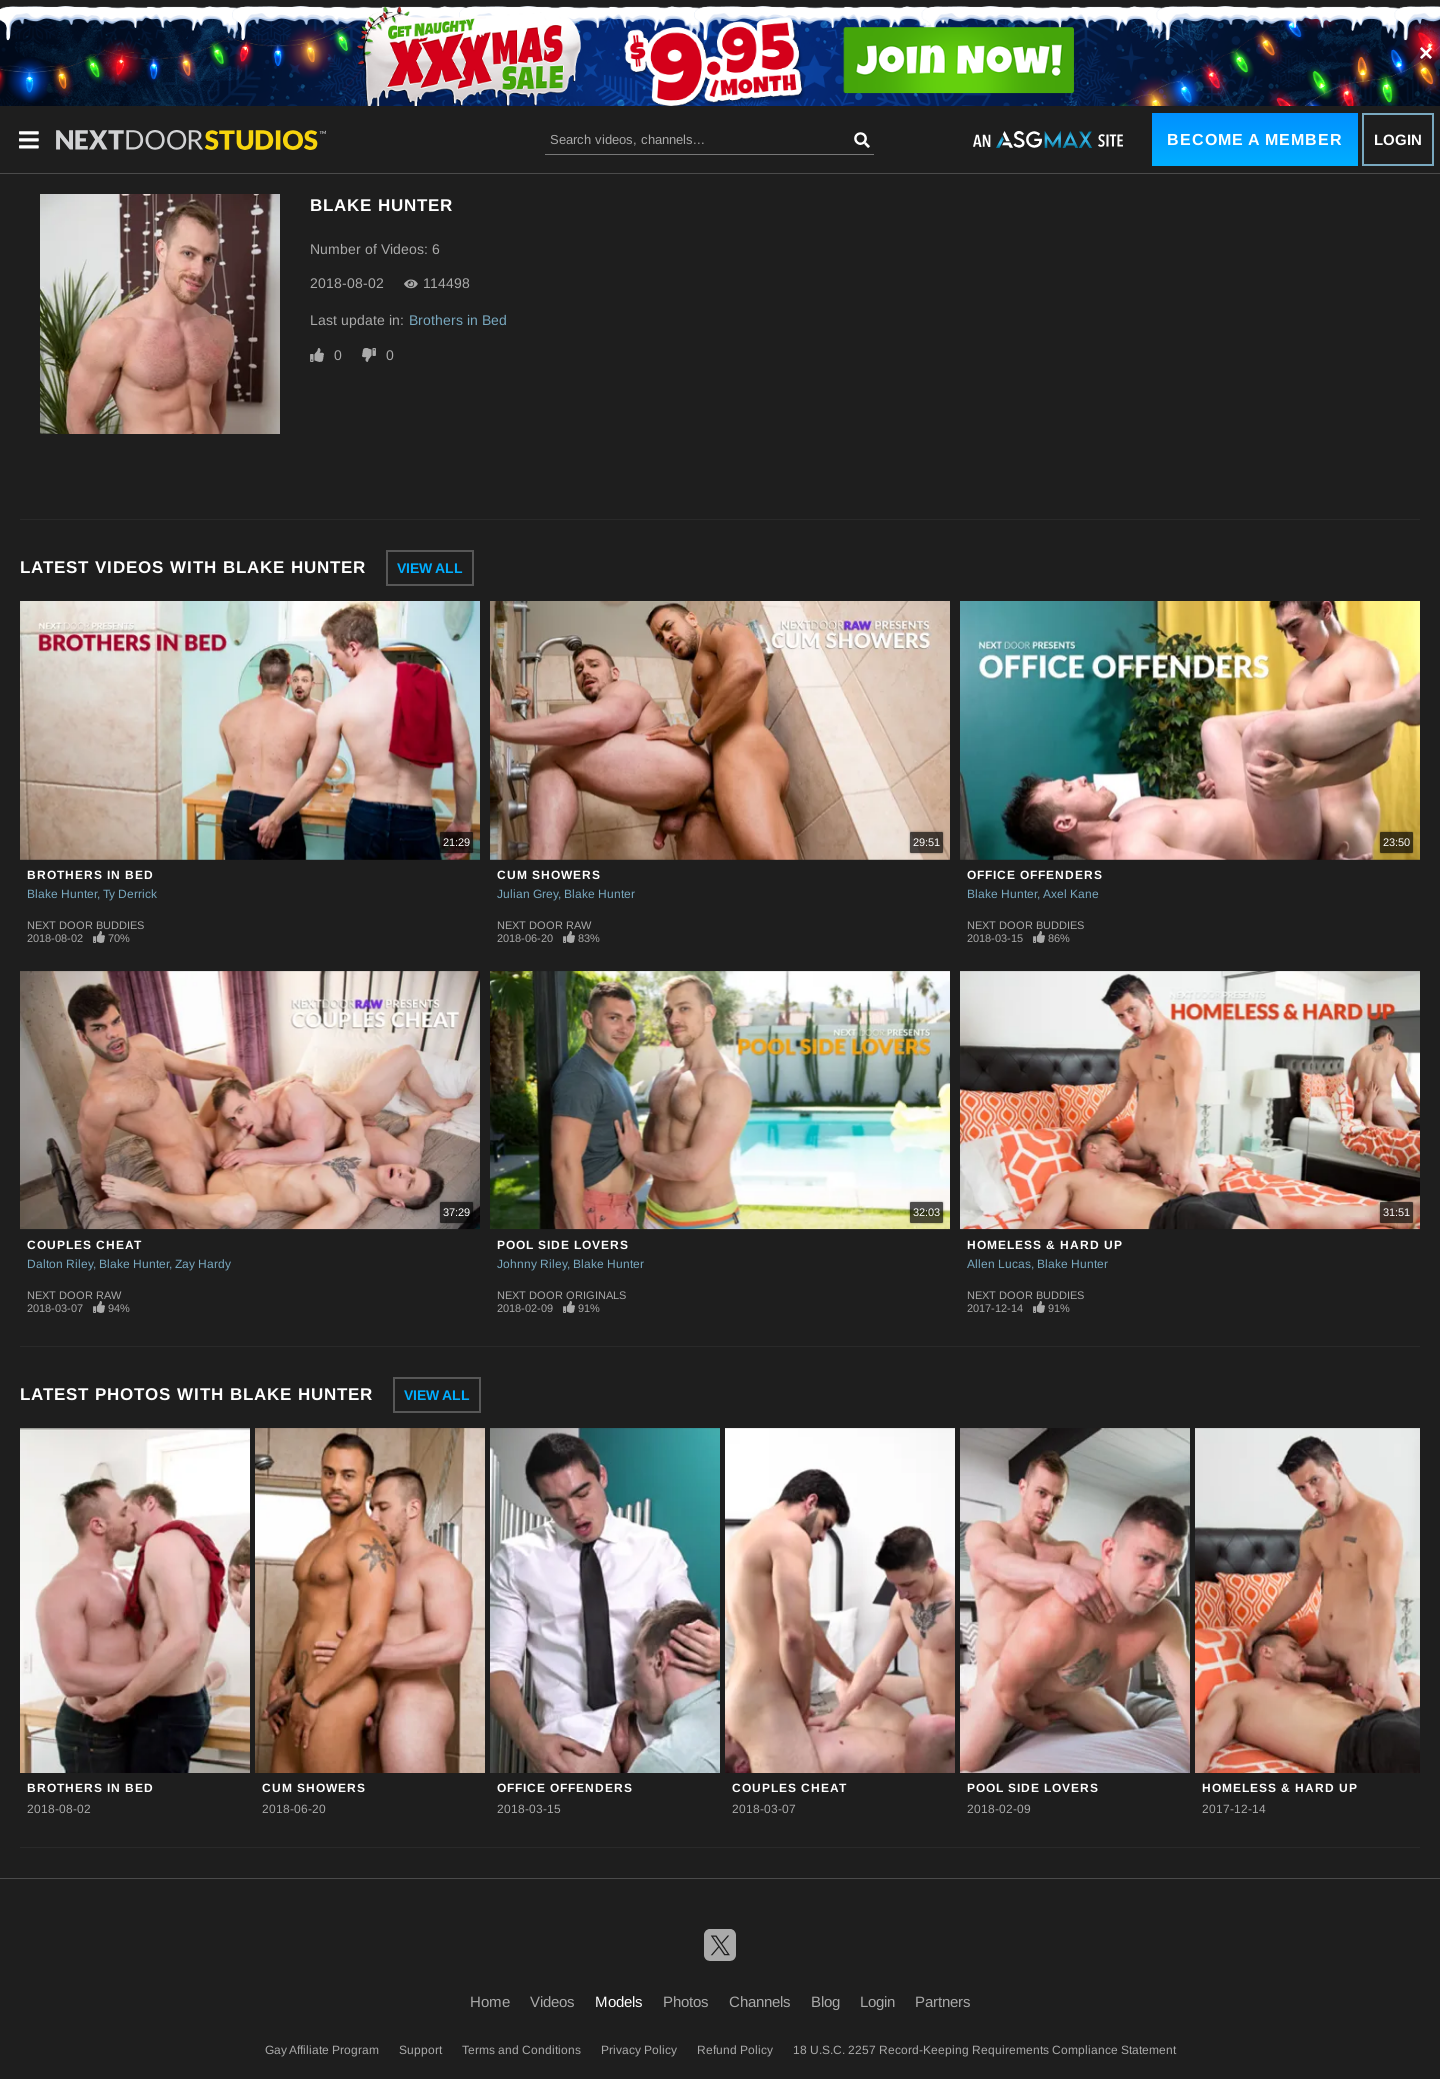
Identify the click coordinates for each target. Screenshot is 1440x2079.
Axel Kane (1071, 894)
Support (420, 2050)
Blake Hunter (62, 894)
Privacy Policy (639, 2050)
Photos (686, 2001)
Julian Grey (527, 894)
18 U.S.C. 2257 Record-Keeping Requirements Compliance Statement (984, 2050)
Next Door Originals (561, 1295)
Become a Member (1255, 139)
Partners (943, 2001)
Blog (825, 2001)
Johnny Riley (532, 1264)
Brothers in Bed (458, 320)
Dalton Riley (60, 1264)
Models (619, 2001)
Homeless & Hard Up (1045, 1245)
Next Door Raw (544, 925)
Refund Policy (735, 2050)
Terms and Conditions (521, 2050)
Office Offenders (1035, 875)
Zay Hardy (203, 1264)
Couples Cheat (84, 1245)
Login (1398, 139)
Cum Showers (549, 875)
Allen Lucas (999, 1264)
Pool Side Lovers (563, 1245)
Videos (552, 2001)
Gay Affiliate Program (322, 2050)
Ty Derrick (130, 894)
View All (430, 568)
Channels (760, 2001)
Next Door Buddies (85, 925)
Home (490, 2001)
